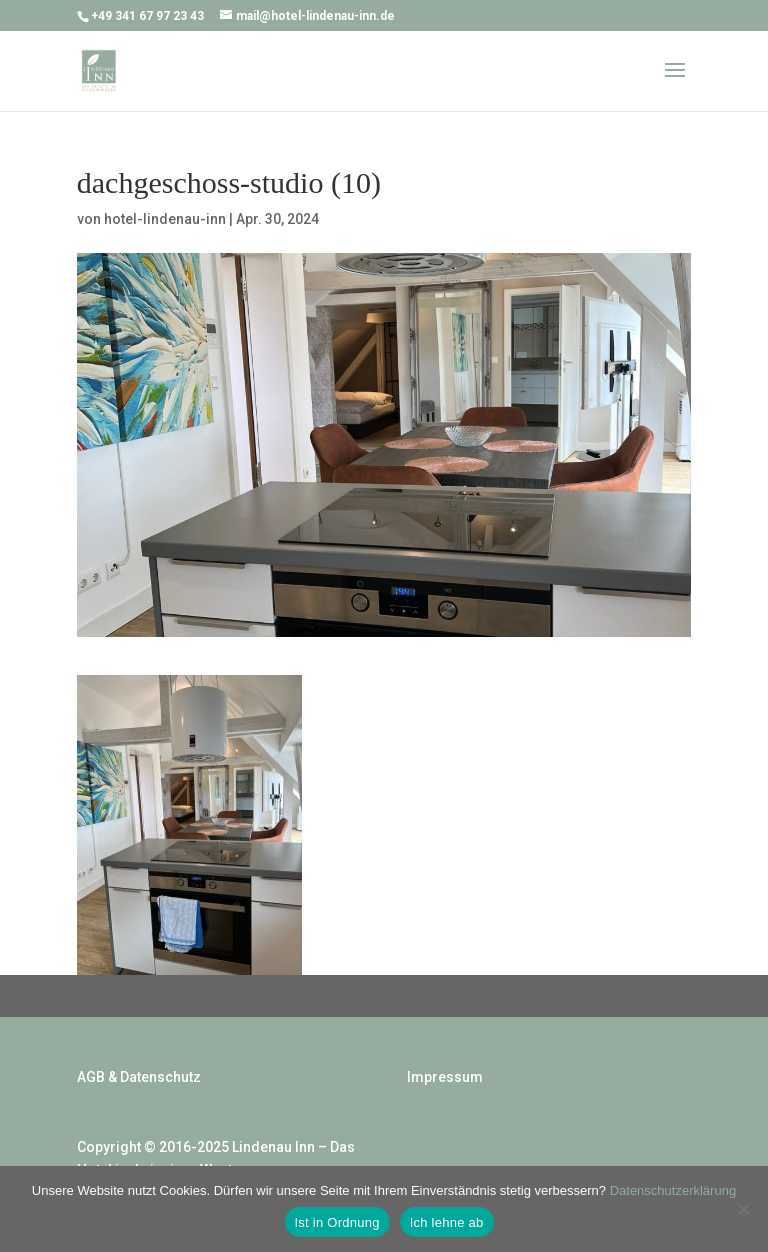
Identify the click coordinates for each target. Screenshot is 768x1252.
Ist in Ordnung (337, 1222)
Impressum (445, 1077)
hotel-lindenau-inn (165, 219)
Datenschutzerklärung (673, 1190)
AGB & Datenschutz (139, 1077)
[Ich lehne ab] (743, 1209)
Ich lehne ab (447, 1222)
